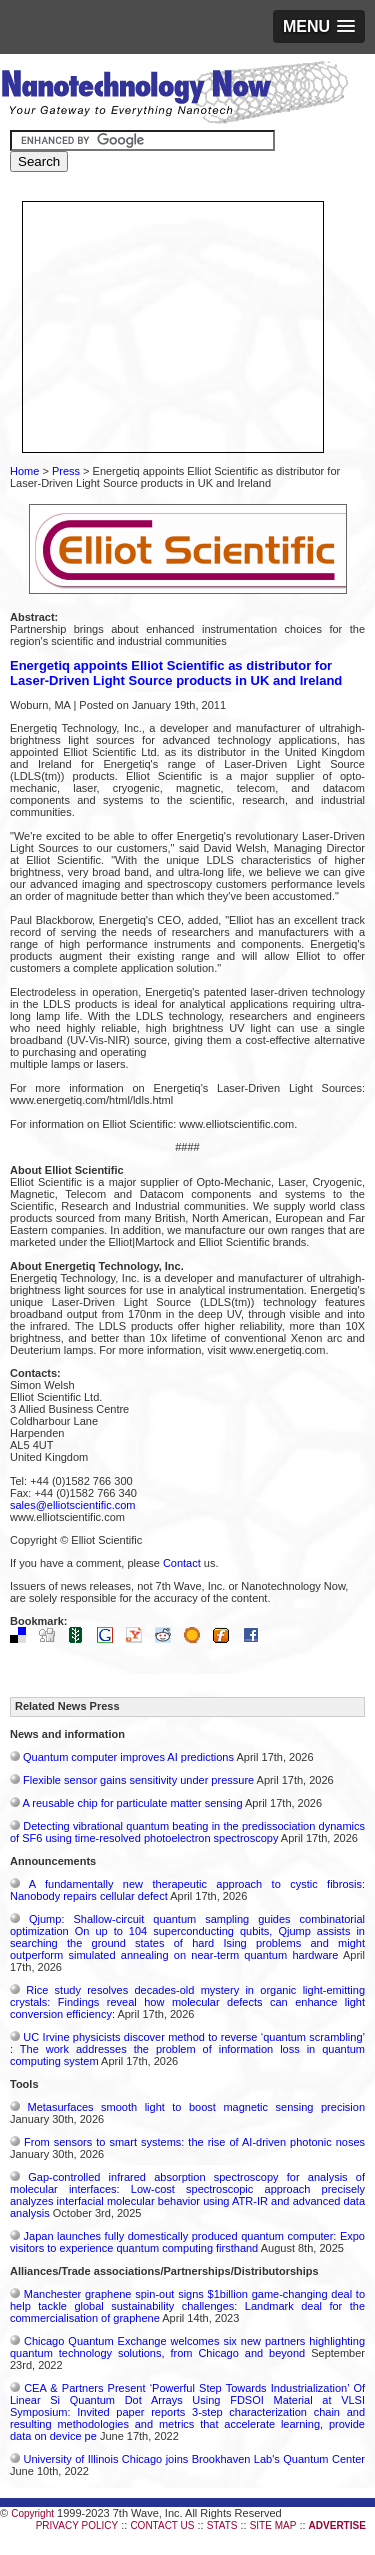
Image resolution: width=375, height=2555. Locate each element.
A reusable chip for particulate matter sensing (132, 1803)
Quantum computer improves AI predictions (128, 1757)
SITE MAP (273, 2525)
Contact (182, 1563)
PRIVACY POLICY (77, 2525)
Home (24, 471)
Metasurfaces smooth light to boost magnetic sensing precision (196, 2107)
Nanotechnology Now (174, 95)
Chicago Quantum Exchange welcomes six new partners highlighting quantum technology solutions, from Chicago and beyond (187, 2347)
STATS (222, 2525)
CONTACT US (162, 2525)
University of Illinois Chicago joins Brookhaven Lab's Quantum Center (194, 2459)
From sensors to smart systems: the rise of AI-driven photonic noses (194, 2142)
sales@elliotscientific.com (73, 1505)
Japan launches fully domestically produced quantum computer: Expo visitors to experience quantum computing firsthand (187, 2242)
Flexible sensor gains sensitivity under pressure (138, 1780)
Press (66, 471)
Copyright (32, 2513)
